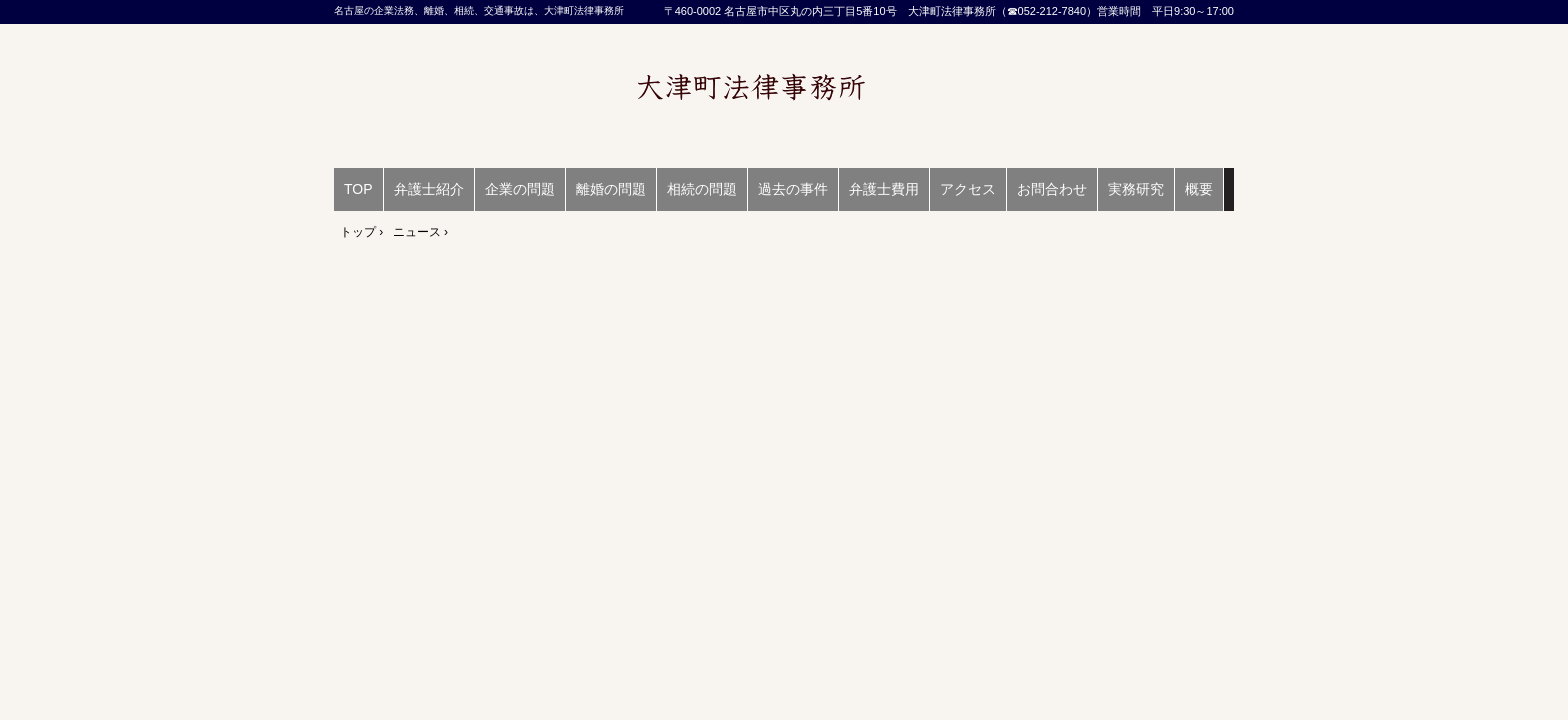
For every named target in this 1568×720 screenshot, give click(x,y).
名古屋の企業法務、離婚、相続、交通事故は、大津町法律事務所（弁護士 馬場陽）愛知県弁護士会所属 (784, 96)
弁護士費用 (884, 189)
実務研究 (1136, 189)
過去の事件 (793, 189)
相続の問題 (702, 189)
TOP (358, 189)
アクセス (968, 189)
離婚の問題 (611, 189)
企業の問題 (520, 189)
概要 (1199, 189)
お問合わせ (1052, 189)
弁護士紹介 (429, 189)
